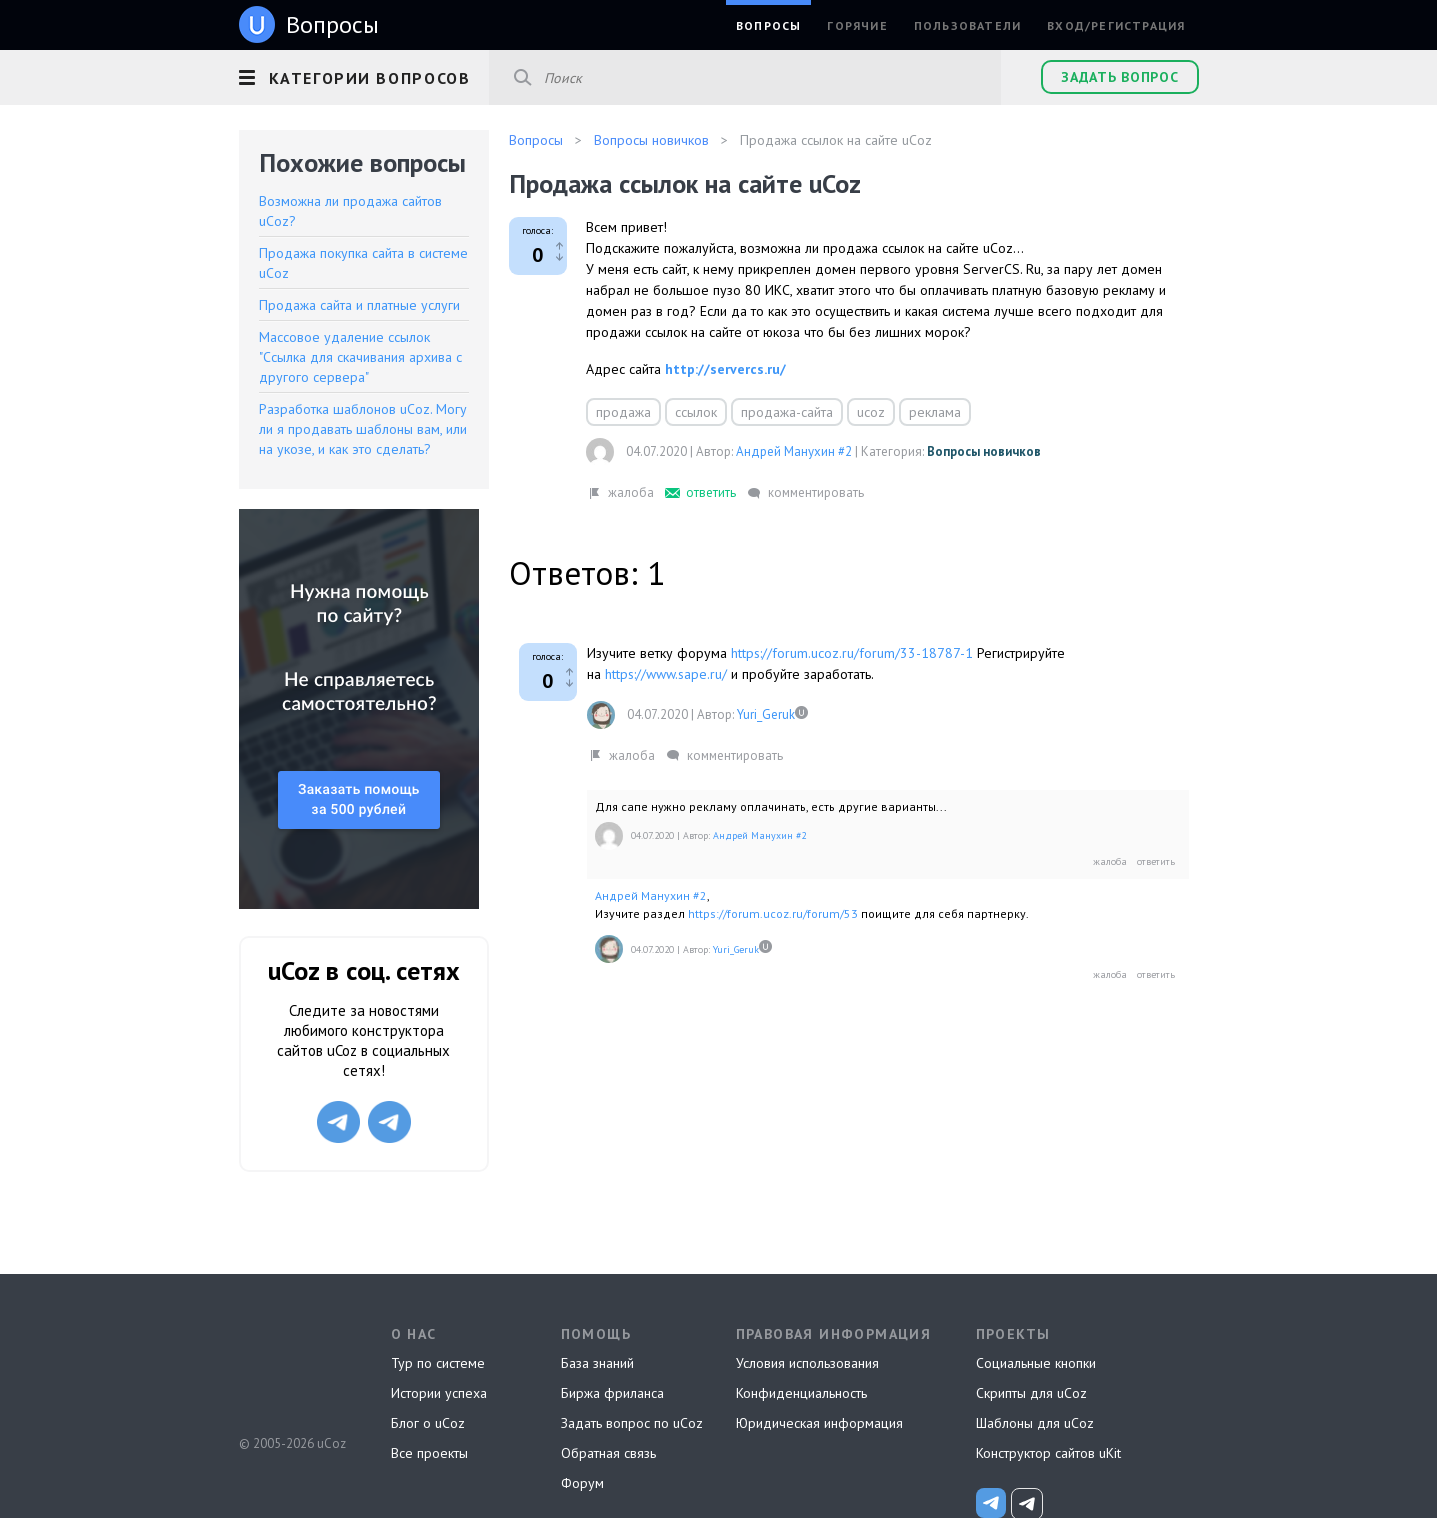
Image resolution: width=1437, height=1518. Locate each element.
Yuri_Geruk (766, 714)
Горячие (857, 25)
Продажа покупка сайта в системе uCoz (363, 263)
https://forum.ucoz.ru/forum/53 (773, 913)
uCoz (291, 1369)
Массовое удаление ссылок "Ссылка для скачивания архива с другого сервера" (360, 357)
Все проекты (429, 1453)
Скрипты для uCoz (1031, 1393)
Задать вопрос (1119, 77)
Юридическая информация (819, 1423)
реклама (935, 412)
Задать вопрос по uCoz (632, 1423)
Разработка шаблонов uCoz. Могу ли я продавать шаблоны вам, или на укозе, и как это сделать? (363, 429)
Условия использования (807, 1363)
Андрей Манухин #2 (794, 451)
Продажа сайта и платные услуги (359, 305)
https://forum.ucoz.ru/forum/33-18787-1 (852, 653)
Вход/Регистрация (1116, 25)
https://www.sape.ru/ (666, 674)
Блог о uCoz (428, 1423)
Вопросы (768, 25)
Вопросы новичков (984, 451)
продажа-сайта (787, 412)
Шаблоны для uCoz (1035, 1423)
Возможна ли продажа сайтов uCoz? (350, 211)
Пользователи (967, 25)
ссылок (696, 412)
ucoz (871, 412)
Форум (582, 1483)
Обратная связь (608, 1453)
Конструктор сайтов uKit (1048, 1453)
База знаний (597, 1363)
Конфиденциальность (801, 1393)
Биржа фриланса (612, 1393)
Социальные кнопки (1036, 1363)
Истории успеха (439, 1393)
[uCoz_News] (991, 1503)
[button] (364, 75)
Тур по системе (438, 1363)
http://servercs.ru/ (725, 369)
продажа (623, 412)
